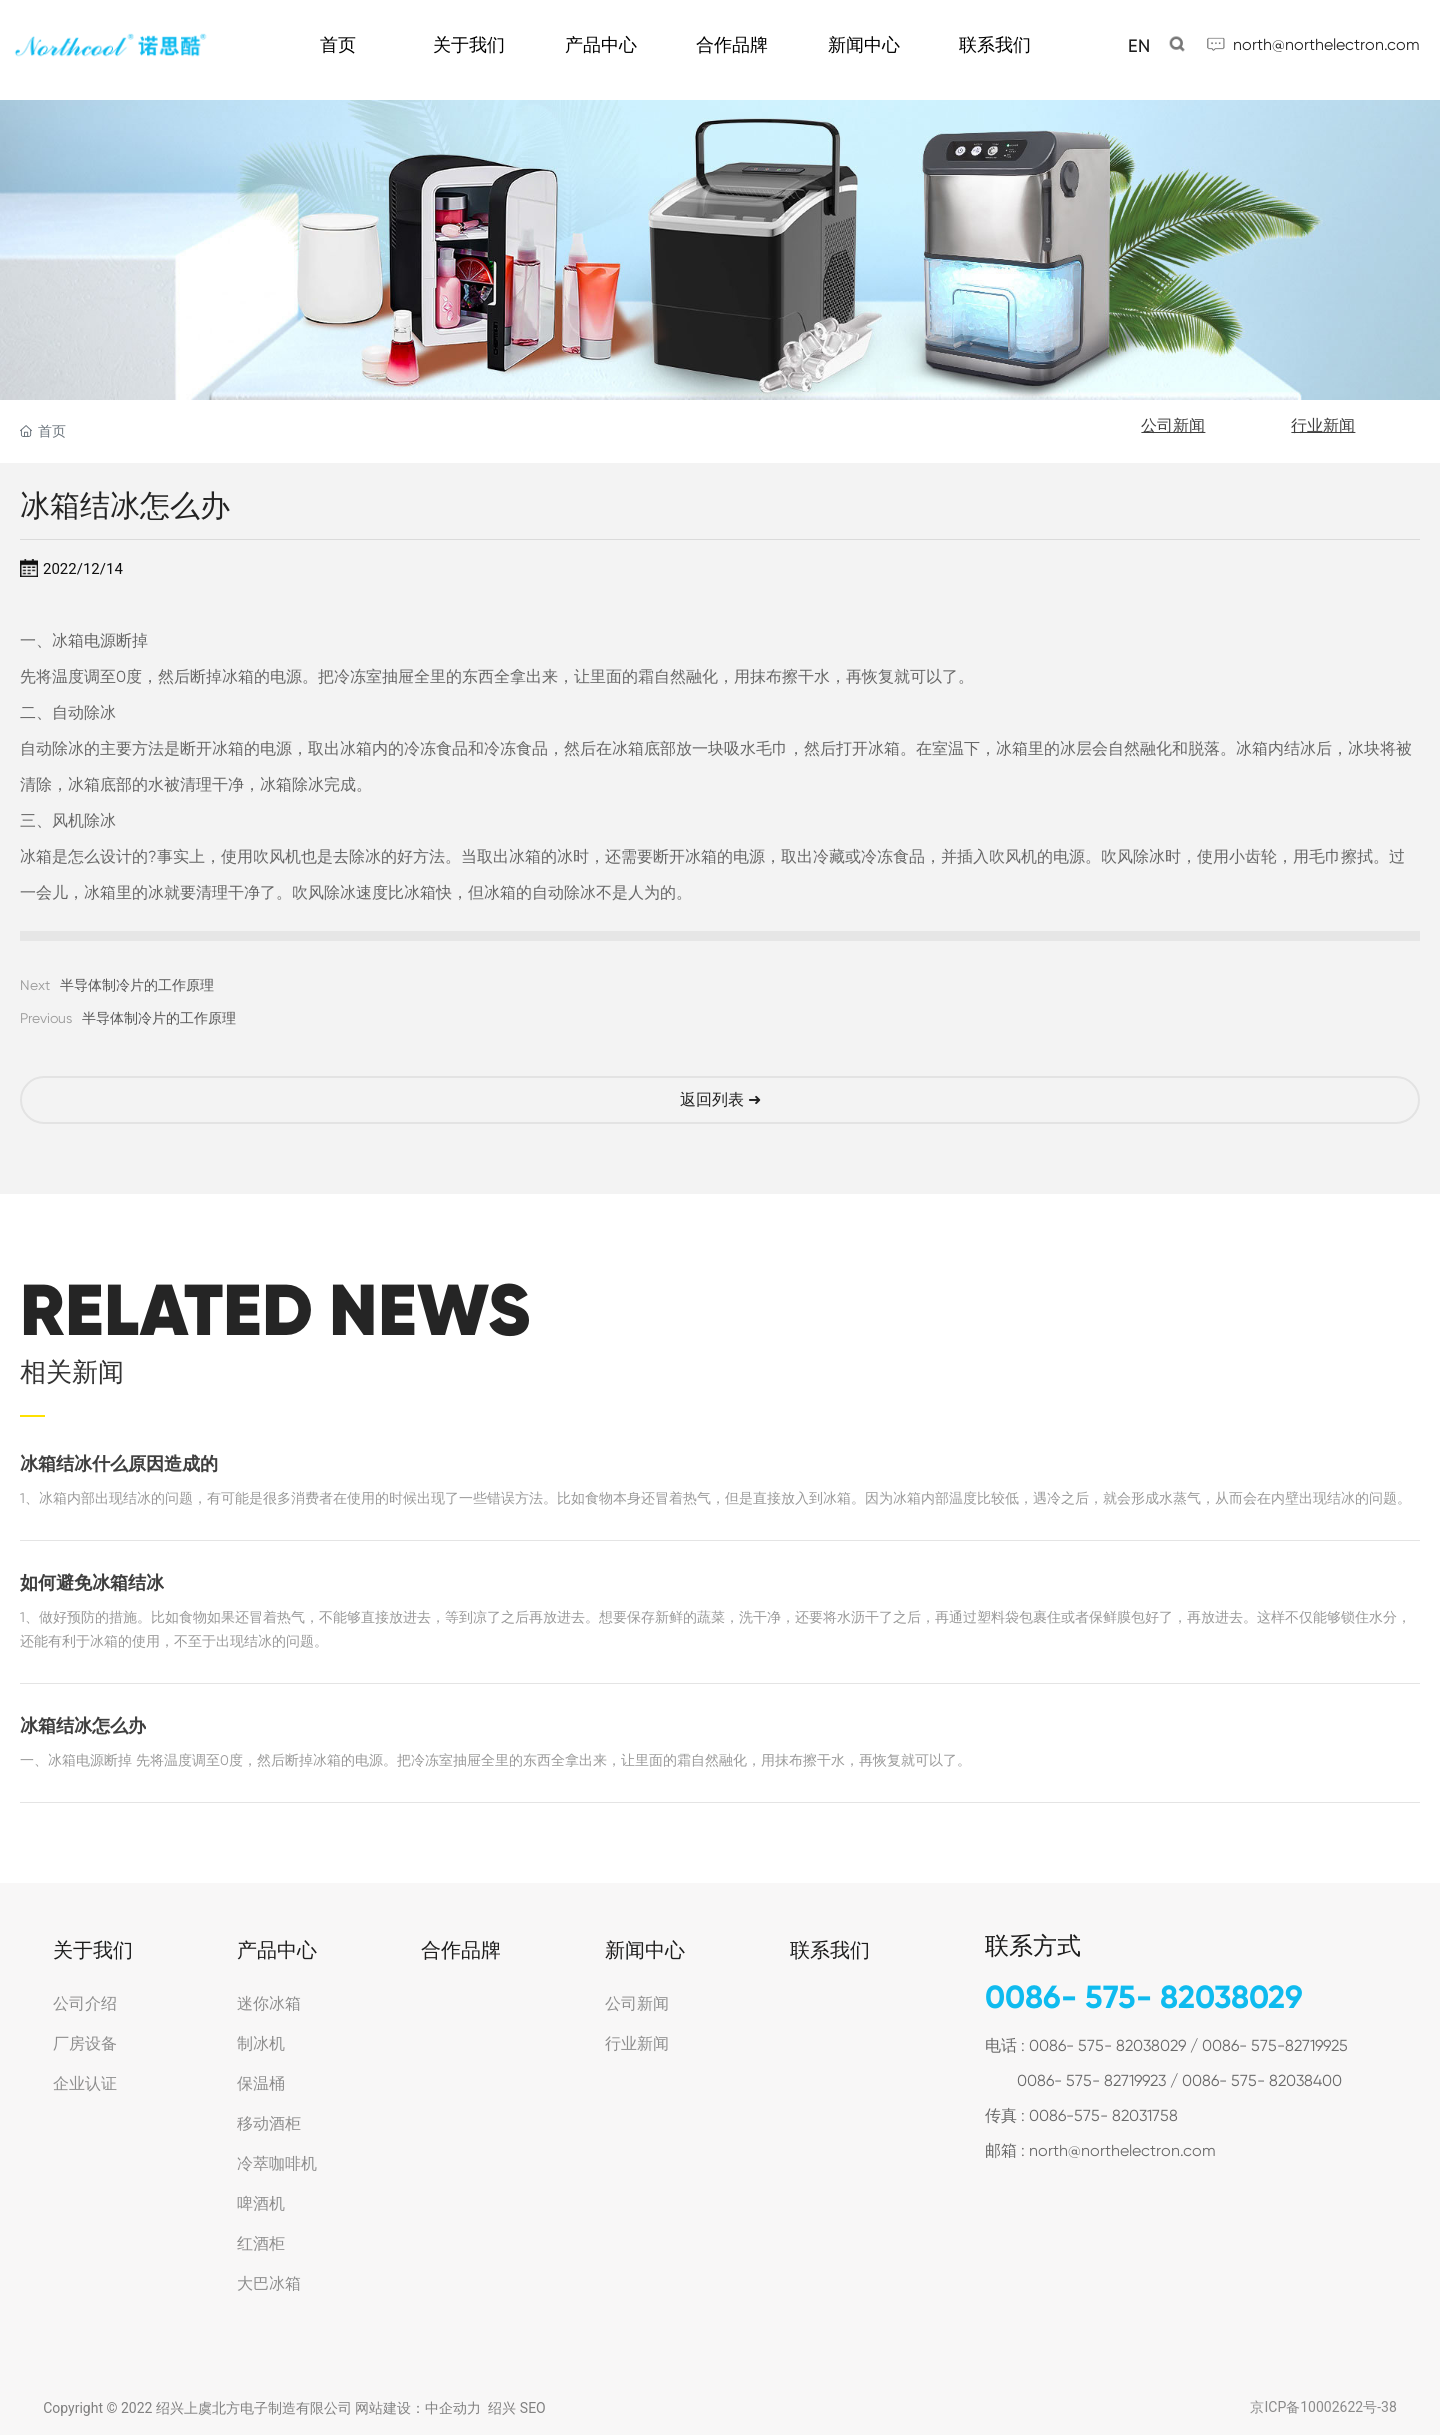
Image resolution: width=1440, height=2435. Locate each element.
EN (1139, 45)
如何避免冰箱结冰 (92, 1583)
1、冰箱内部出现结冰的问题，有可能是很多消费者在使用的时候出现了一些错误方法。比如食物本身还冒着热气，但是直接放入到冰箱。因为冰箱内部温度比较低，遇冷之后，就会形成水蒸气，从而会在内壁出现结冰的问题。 (715, 1498)
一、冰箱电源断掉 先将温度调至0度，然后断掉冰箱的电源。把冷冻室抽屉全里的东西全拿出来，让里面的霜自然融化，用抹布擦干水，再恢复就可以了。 (495, 1760)
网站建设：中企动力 (418, 2408)
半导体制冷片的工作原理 (137, 985)
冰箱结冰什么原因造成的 (119, 1464)
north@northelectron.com (1326, 44)
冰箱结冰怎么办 (83, 1726)
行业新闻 (1323, 425)
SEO (533, 2408)
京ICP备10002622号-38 (1323, 2407)
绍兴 (502, 2408)
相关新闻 (72, 1372)
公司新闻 (1173, 425)
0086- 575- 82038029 (1144, 1997)
